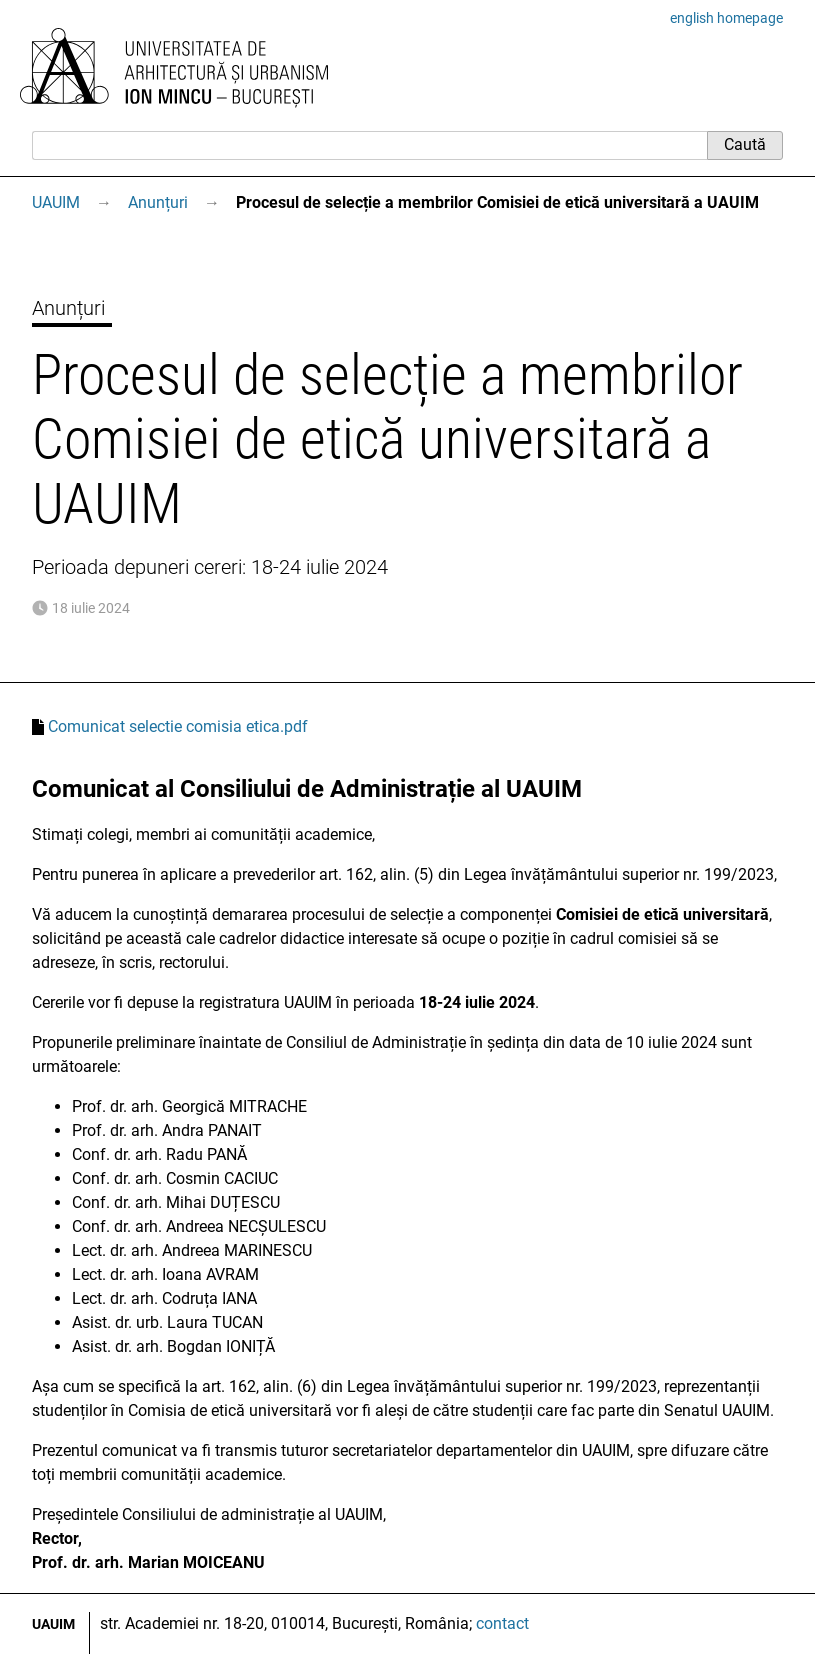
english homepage (726, 18)
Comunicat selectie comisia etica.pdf (178, 726)
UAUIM (56, 202)
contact (502, 1623)
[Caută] (369, 145)
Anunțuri (158, 202)
